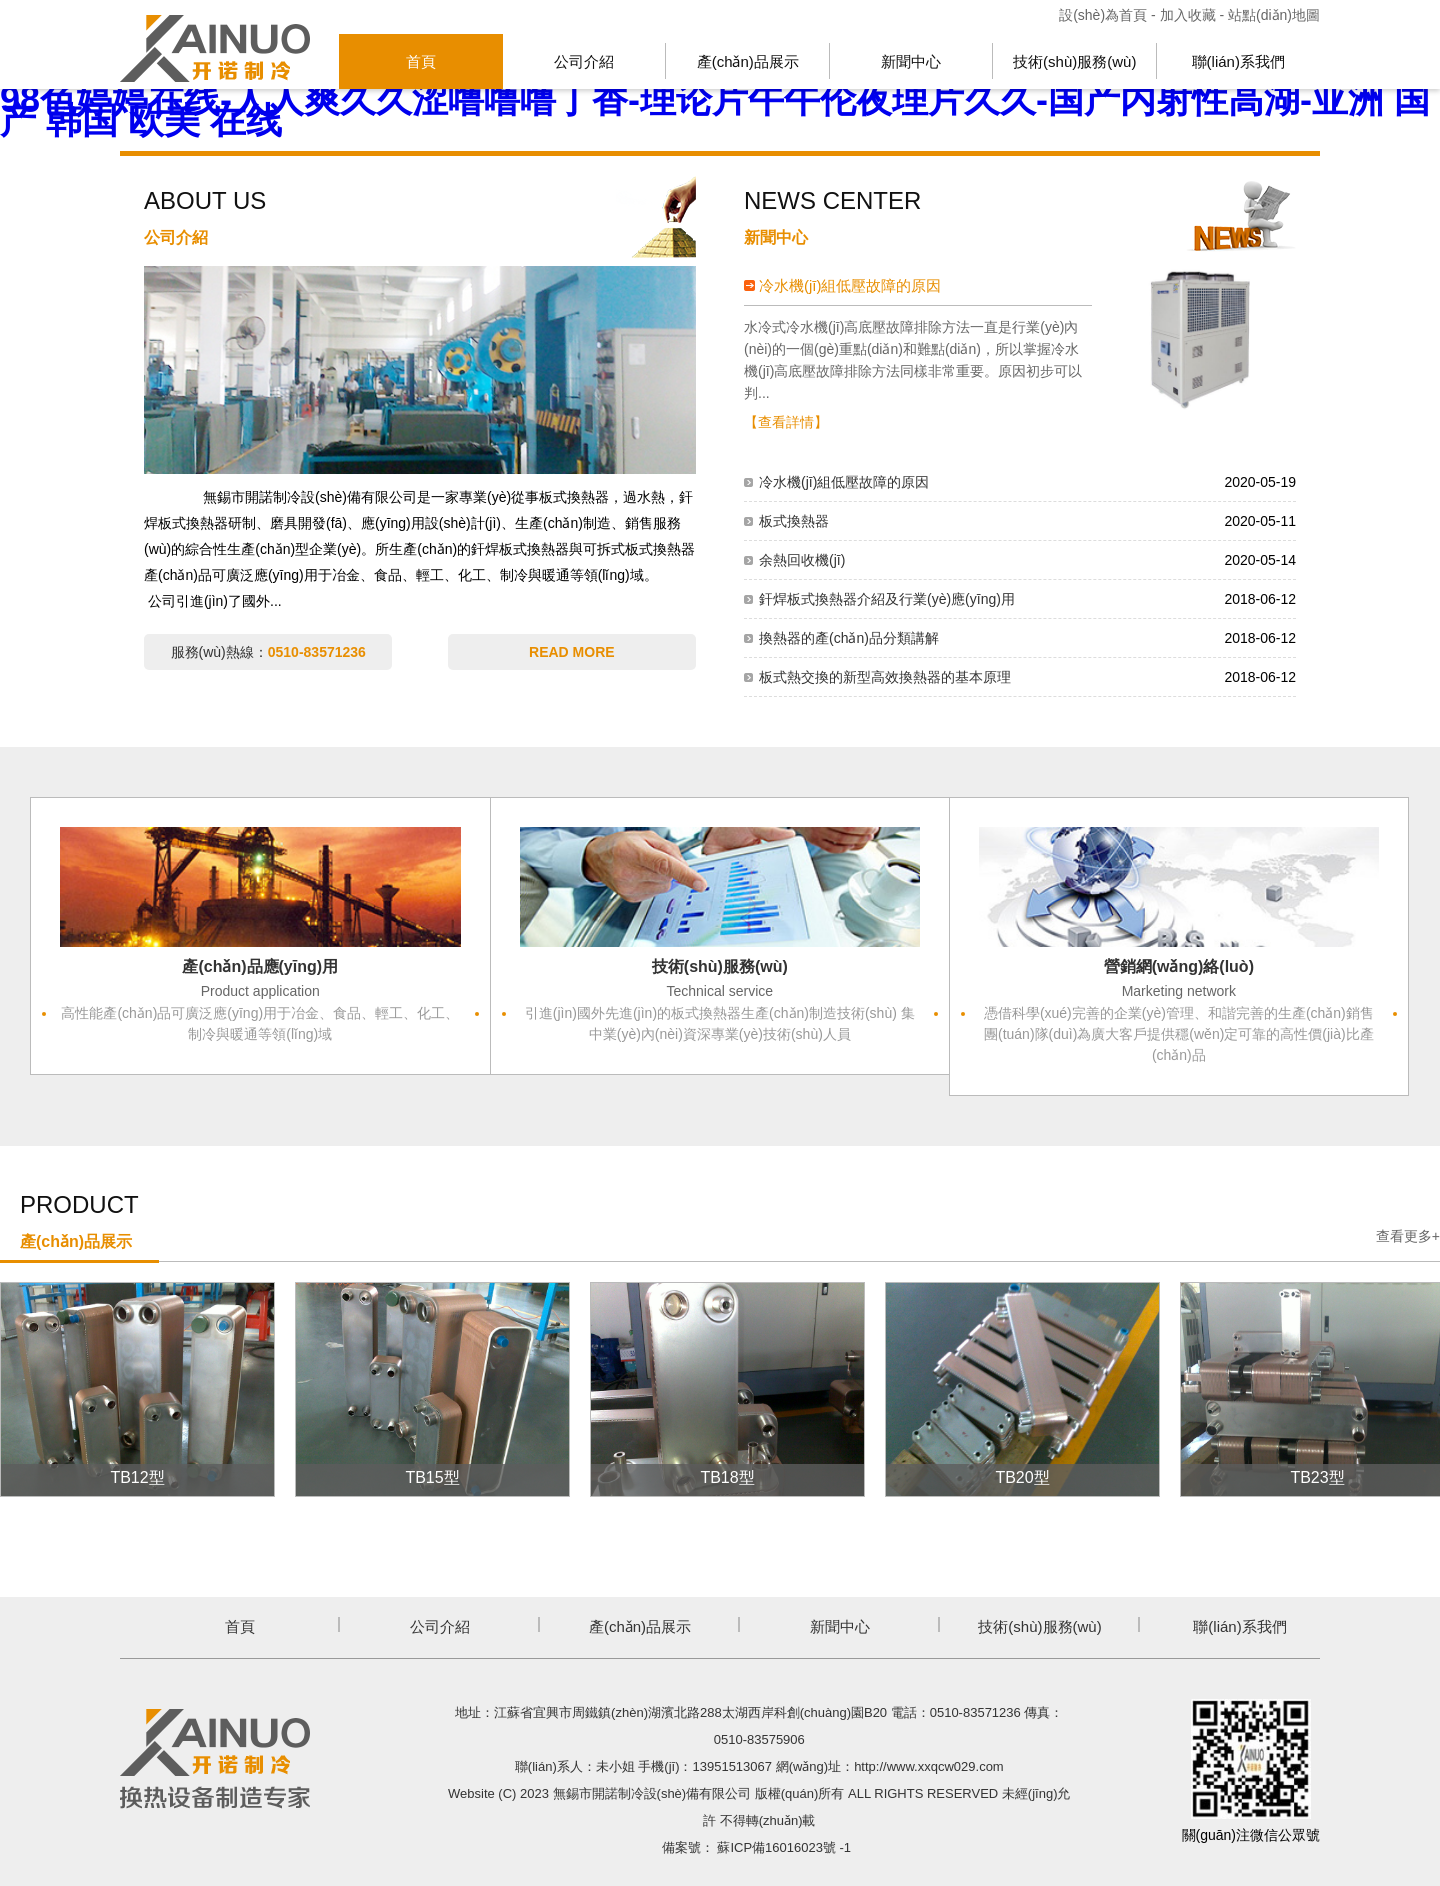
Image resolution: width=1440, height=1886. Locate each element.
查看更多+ (1408, 1236)
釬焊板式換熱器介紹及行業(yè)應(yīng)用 (887, 599)
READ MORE (572, 652)
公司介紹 (584, 61)
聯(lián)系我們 (1238, 61)
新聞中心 (911, 61)
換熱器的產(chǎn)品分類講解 (849, 638)
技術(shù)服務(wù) (1074, 61)
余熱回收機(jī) (802, 560)
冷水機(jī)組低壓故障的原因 (850, 285)
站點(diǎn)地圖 (1274, 15)
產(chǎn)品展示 (748, 61)
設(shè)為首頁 (1105, 15)
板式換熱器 (794, 521)
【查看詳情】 (786, 422)
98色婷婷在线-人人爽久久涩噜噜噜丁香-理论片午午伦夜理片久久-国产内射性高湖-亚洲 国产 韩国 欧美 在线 (715, 110)
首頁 (421, 61)
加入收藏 (1188, 15)
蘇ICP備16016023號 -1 (784, 1847)
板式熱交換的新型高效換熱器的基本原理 (885, 677)
